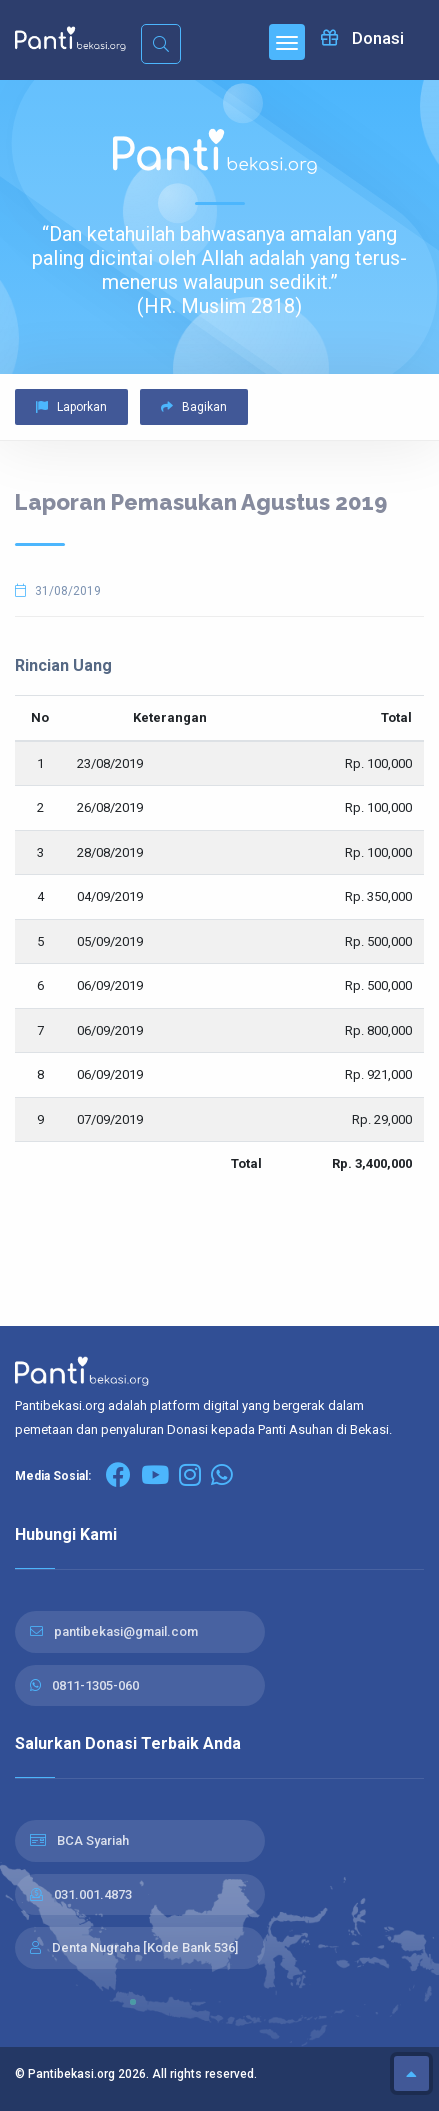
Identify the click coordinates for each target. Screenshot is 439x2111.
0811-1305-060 (95, 1685)
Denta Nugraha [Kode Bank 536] (145, 1947)
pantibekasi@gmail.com (126, 1631)
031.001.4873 (93, 1894)
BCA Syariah (93, 1840)
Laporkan (71, 407)
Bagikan (194, 407)
